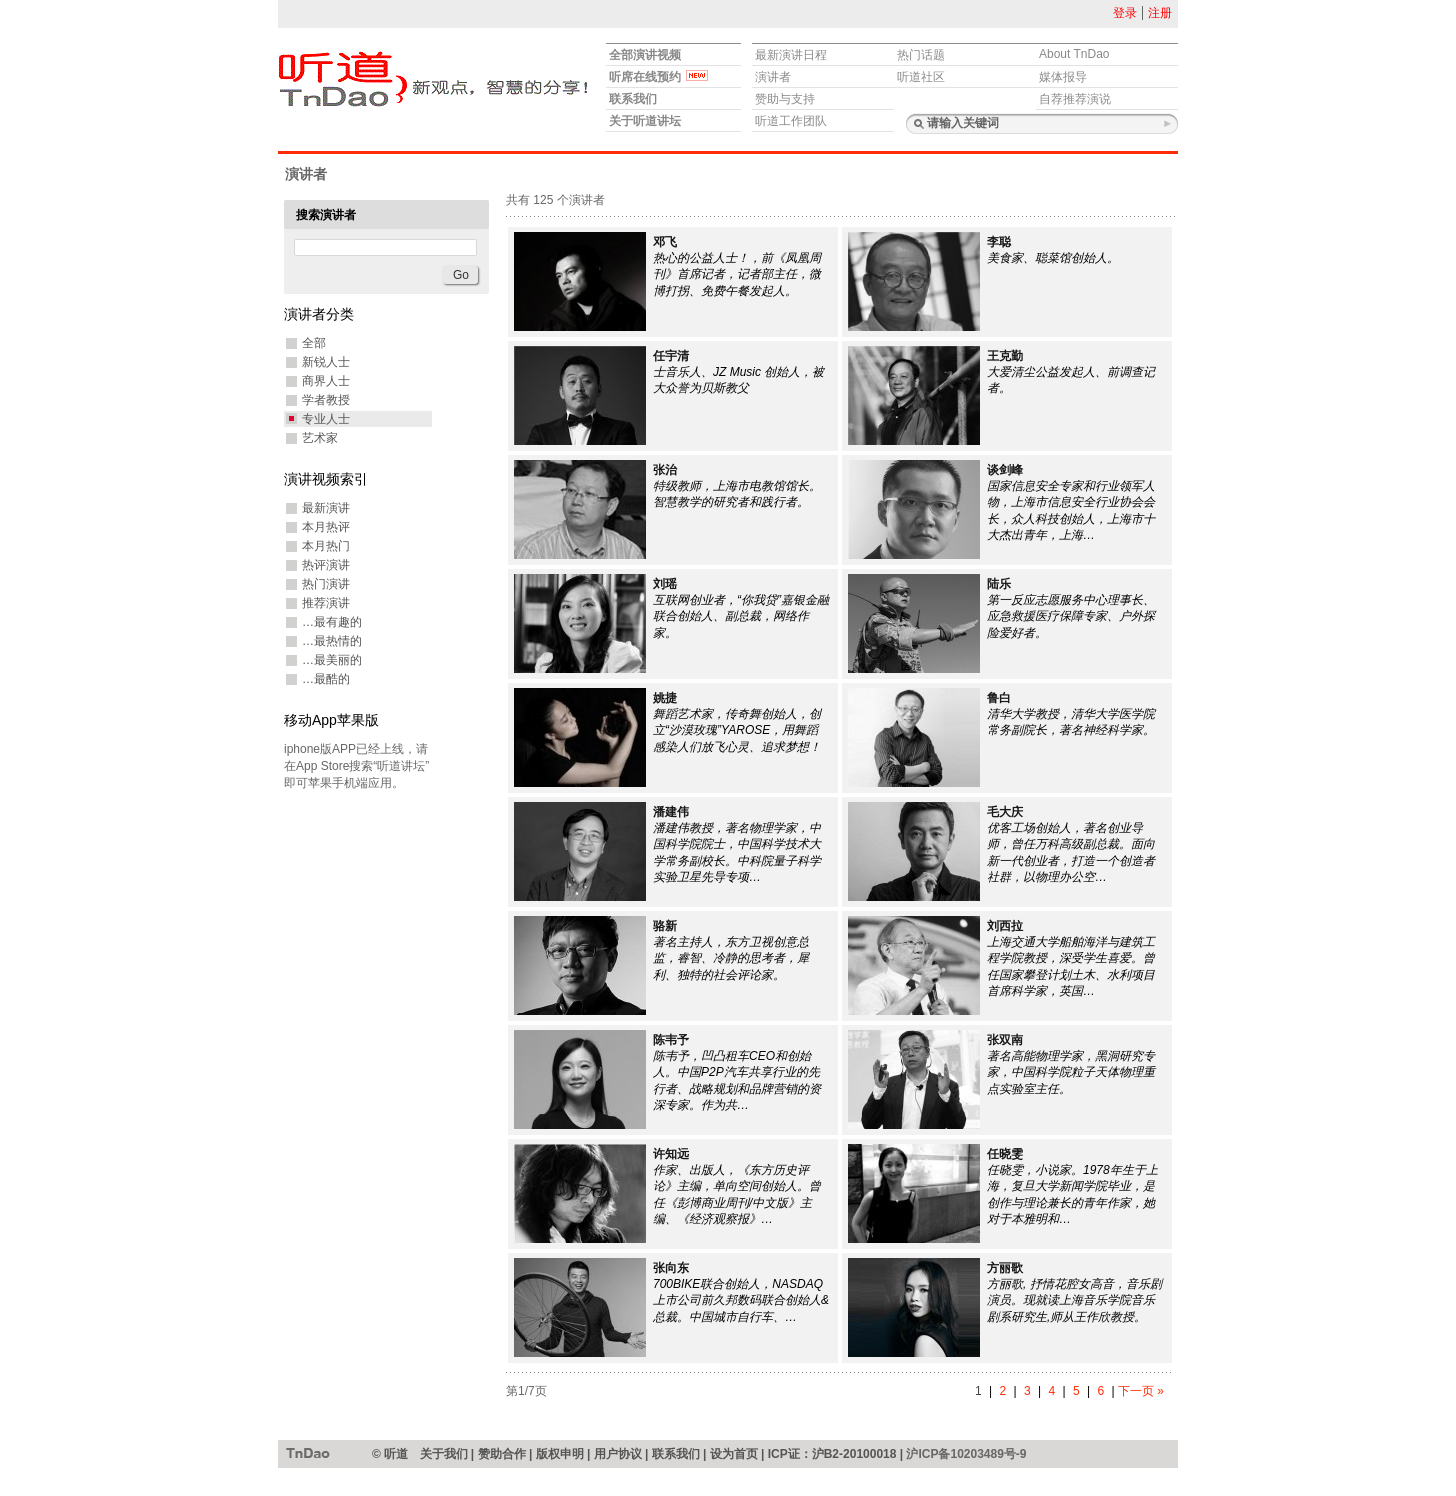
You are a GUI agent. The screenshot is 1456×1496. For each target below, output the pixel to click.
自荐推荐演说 (1075, 99)
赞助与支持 (785, 99)
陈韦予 (671, 1040)
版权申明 (560, 1454)
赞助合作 (502, 1454)
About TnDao (1074, 54)
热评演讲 (326, 565)
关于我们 (444, 1454)
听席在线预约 (658, 77)
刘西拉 (1005, 926)
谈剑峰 (1005, 470)
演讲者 (773, 77)
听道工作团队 (791, 121)
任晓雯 (1005, 1154)
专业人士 (326, 419)
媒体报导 (1063, 77)
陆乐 (999, 584)
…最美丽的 (332, 660)
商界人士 (326, 381)
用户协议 (618, 1454)
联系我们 (633, 99)
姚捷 (665, 698)
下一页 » (1141, 1391)
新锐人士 (326, 362)
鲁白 (999, 698)
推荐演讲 (326, 603)
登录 (1125, 13)
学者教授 (326, 400)
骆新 (665, 926)
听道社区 (921, 77)
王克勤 (1005, 356)
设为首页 (734, 1454)
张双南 (1005, 1040)
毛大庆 (1005, 812)
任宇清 (671, 356)
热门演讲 (326, 584)
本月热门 (326, 546)
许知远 (671, 1154)
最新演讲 (326, 508)
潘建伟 (671, 812)
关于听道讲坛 (645, 121)
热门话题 (921, 55)
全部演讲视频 (645, 55)
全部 (314, 343)
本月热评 (326, 527)
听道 (308, 1453)
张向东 (671, 1268)
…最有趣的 (332, 622)
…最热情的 (332, 641)
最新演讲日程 (791, 55)
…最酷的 (326, 679)
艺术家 (320, 438)
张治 (665, 470)
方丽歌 (1005, 1268)
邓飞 (665, 242)
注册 (1160, 13)
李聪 (999, 242)
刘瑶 (665, 584)
